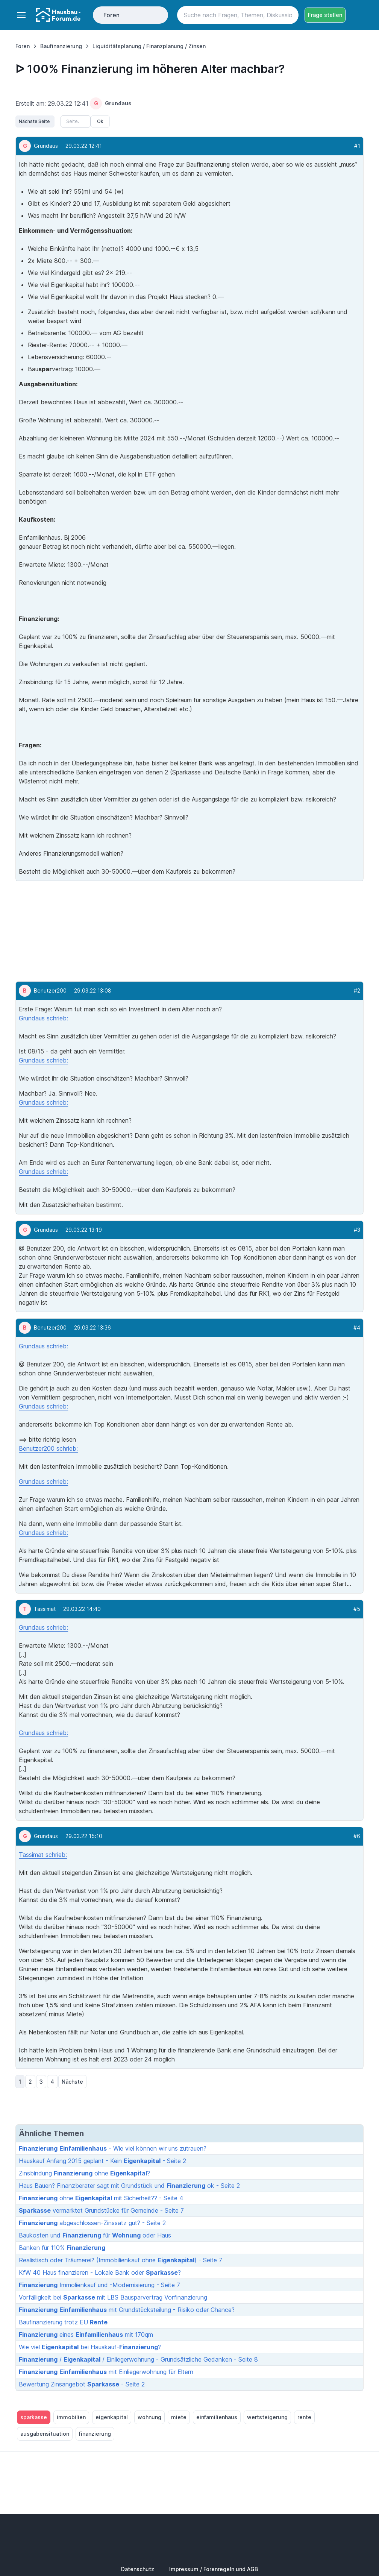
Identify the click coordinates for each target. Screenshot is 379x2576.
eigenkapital (112, 2417)
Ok (100, 121)
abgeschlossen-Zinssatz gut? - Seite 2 (92, 2223)
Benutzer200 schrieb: (48, 1448)
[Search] (238, 15)
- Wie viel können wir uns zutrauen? (112, 2148)
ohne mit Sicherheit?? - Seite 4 (101, 2198)
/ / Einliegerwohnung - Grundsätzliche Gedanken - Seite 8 (138, 2359)
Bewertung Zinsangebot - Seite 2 (82, 2384)
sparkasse (33, 2417)
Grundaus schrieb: (43, 1018)
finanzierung (95, 2433)
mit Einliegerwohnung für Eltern (106, 2372)
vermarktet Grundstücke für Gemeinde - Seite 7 (101, 2210)
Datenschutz (137, 2569)
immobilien (71, 2417)
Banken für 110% (62, 2247)
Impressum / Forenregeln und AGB (213, 2569)
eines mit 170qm (86, 2334)
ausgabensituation (44, 2433)
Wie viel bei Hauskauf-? (90, 2347)
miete (178, 2417)
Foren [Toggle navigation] (111, 15)
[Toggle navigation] (21, 15)
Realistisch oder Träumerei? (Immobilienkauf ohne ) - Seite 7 (120, 2260)
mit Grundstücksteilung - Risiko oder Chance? (127, 2309)
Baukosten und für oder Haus (95, 2235)
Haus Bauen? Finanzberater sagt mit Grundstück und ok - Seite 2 (129, 2185)
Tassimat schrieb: (43, 1854)
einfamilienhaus (216, 2417)
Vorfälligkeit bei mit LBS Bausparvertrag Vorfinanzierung (113, 2297)
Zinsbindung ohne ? (84, 2173)
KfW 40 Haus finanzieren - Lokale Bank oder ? (100, 2272)
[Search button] (289, 15)
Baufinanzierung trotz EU (63, 2322)
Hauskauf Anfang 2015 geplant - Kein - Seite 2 (102, 2161)
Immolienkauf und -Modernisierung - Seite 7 (99, 2285)
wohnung (149, 2417)
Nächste (72, 2081)
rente (304, 2417)
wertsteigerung (267, 2417)
